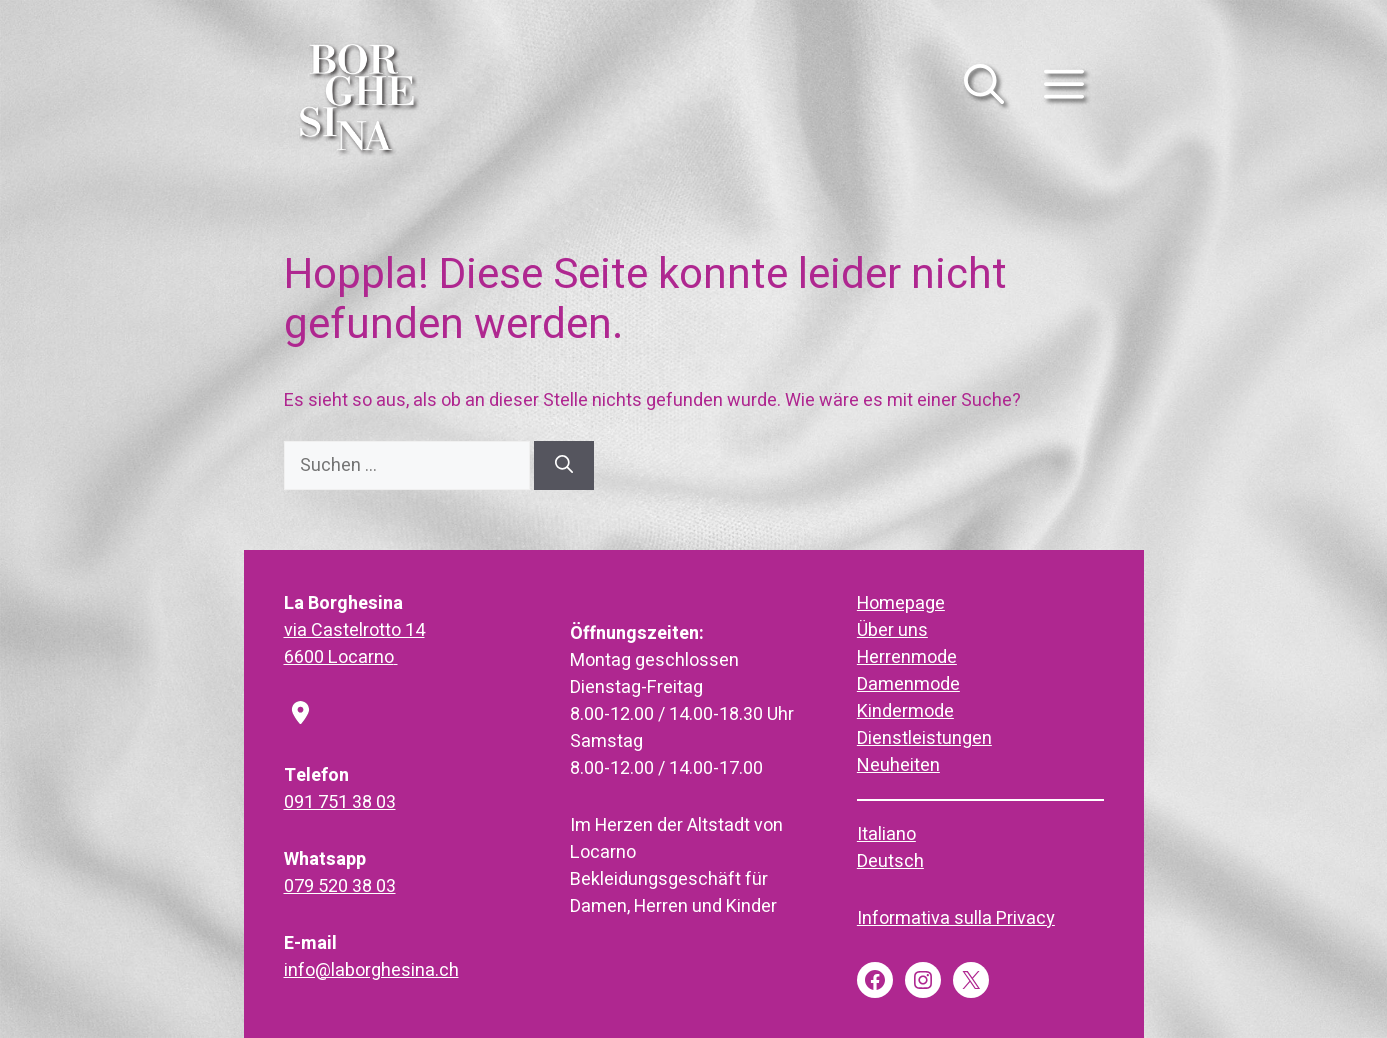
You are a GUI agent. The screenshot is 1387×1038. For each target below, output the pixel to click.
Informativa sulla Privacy (956, 918)
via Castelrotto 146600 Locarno (354, 644)
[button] (984, 95)
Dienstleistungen (924, 738)
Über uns (892, 630)
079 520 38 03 (340, 886)
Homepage (901, 603)
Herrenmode (907, 657)
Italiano (886, 834)
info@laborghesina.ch (371, 970)
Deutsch (890, 861)
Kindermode (905, 711)
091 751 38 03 (340, 802)
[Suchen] (564, 465)
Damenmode (908, 684)
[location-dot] (300, 715)
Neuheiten (898, 765)
